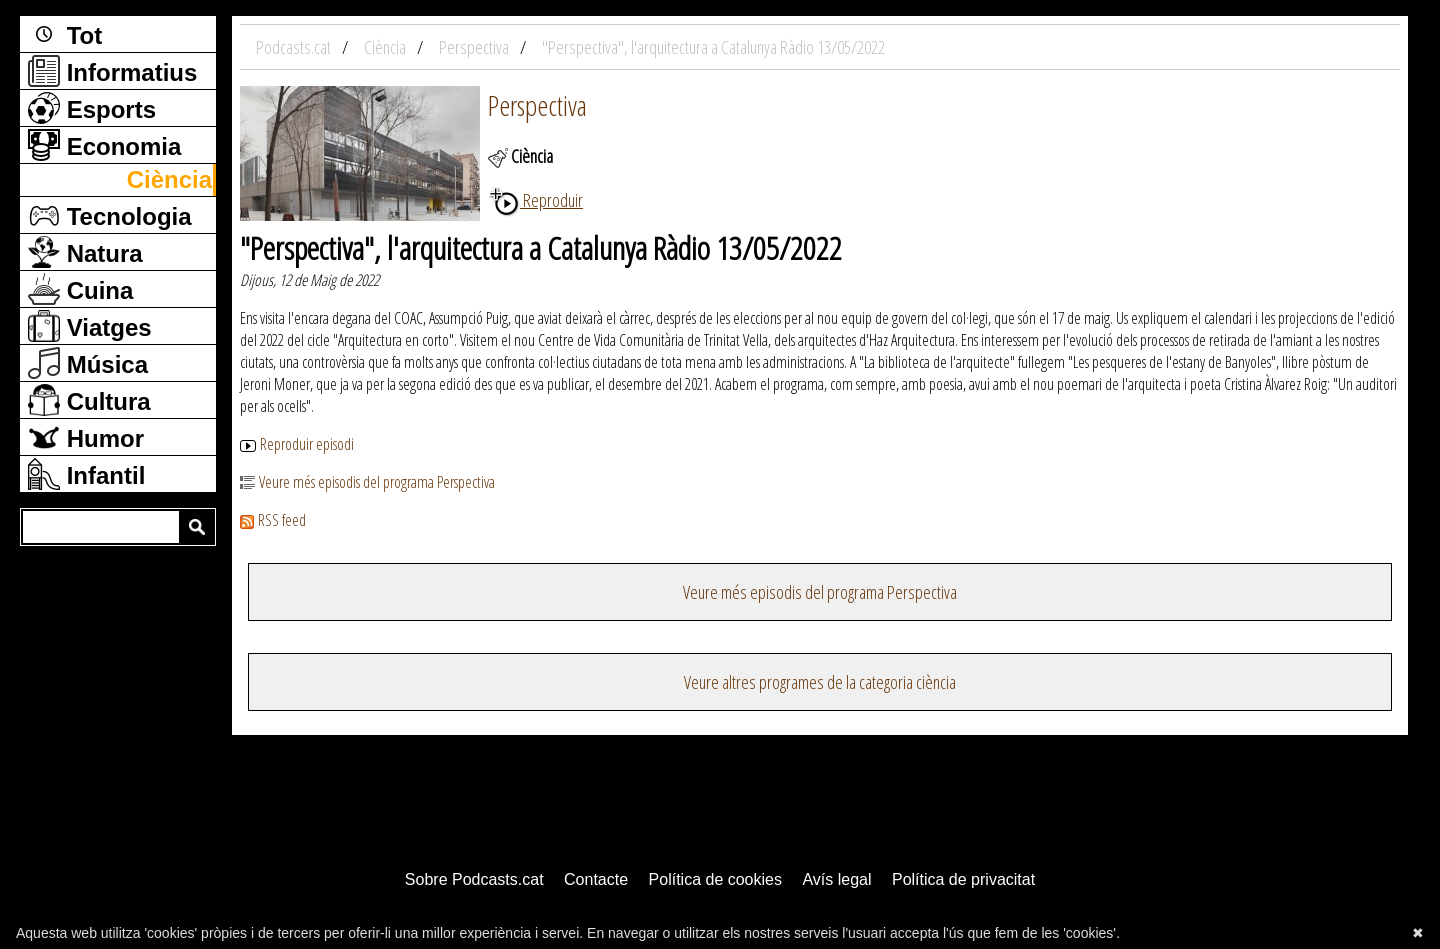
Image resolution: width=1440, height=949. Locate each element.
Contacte (596, 879)
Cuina (80, 289)
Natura (85, 252)
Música (88, 363)
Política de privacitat (963, 879)
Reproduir (535, 200)
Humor (86, 437)
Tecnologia (110, 215)
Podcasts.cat (295, 47)
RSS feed (273, 520)
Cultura (89, 400)
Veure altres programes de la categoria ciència (820, 682)
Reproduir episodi (297, 444)
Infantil (86, 474)
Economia (104, 145)
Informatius (112, 71)
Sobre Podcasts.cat (474, 879)
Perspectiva (537, 105)
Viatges (90, 326)
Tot (65, 34)
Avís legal (836, 879)
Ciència (169, 179)
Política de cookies (715, 879)
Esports (92, 108)
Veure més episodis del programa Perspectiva (367, 482)
